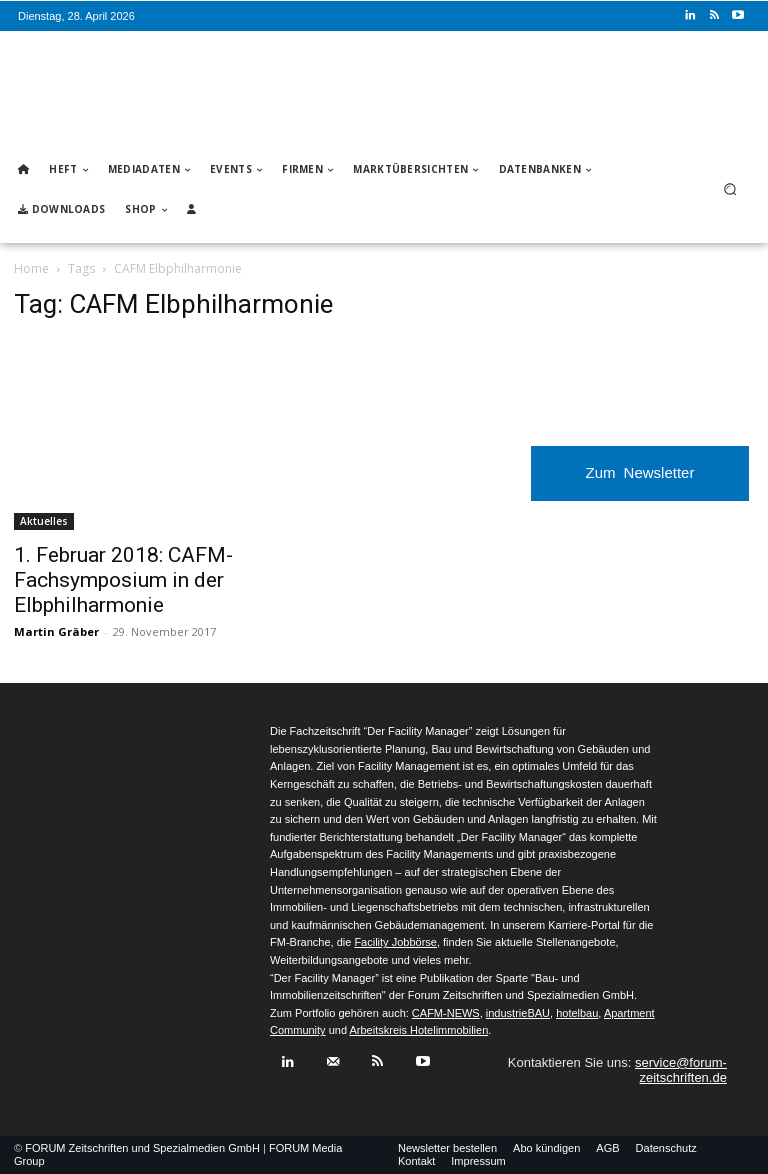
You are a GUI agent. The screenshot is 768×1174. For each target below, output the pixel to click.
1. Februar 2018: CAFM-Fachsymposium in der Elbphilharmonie (123, 580)
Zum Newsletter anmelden (640, 482)
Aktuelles (44, 521)
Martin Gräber (56, 631)
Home (31, 268)
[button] (730, 189)
